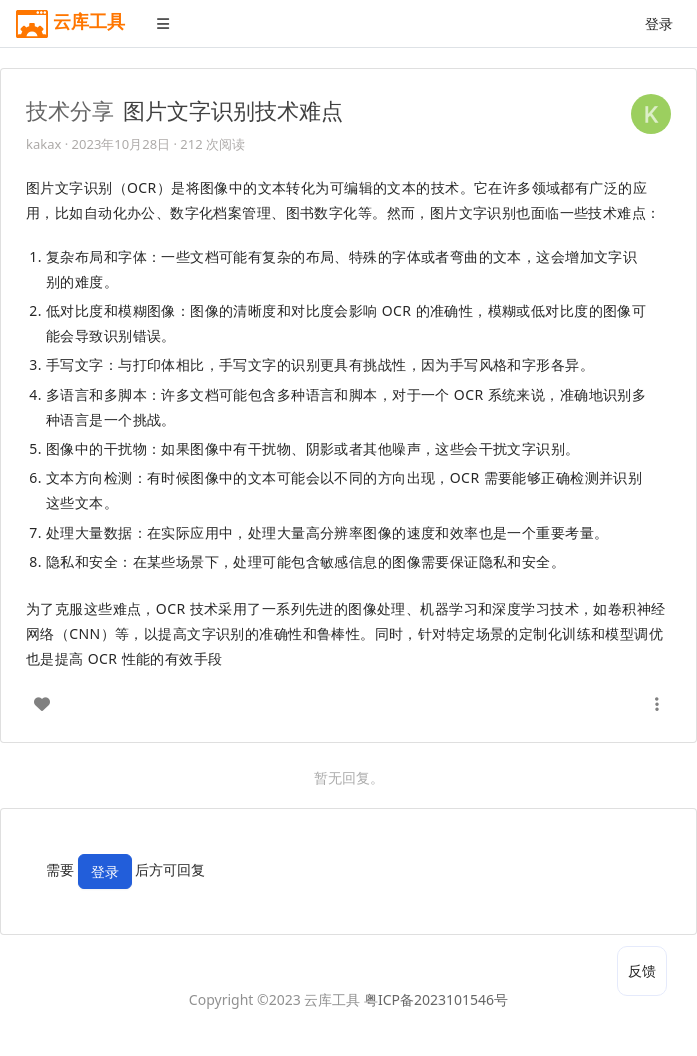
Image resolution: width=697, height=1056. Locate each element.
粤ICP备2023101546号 (436, 999)
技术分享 (70, 110)
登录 (659, 23)
